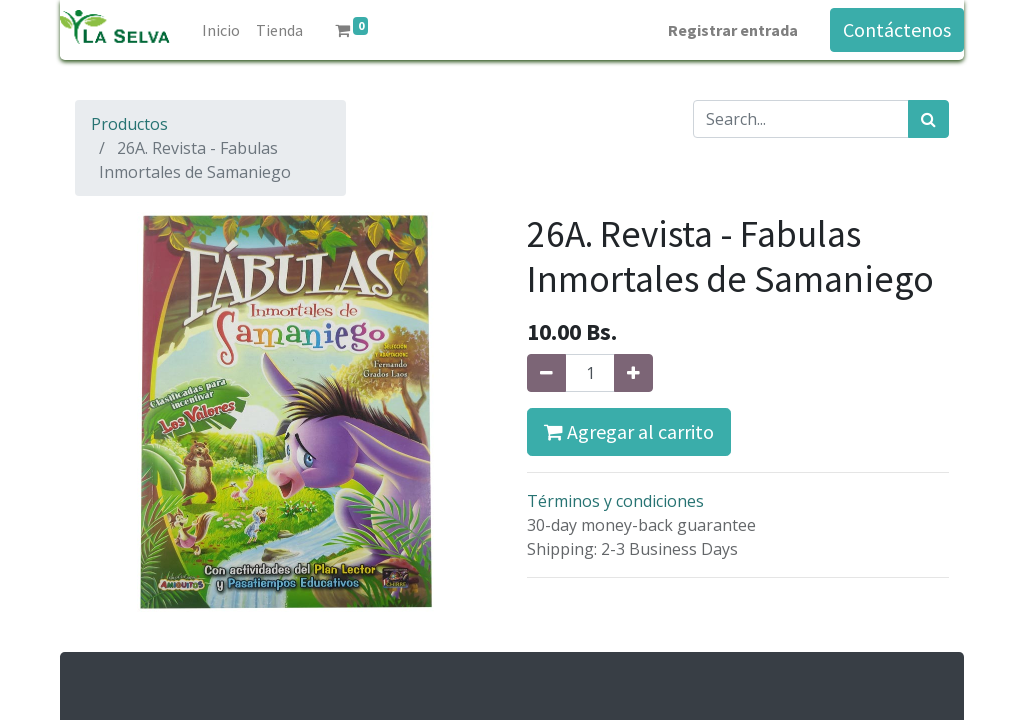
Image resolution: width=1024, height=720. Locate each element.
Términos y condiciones (615, 501)
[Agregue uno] (633, 373)
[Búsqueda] (928, 119)
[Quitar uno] (546, 373)
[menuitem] (221, 30)
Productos (129, 124)
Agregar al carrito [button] (629, 431)
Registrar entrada (733, 30)
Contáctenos (897, 29)
